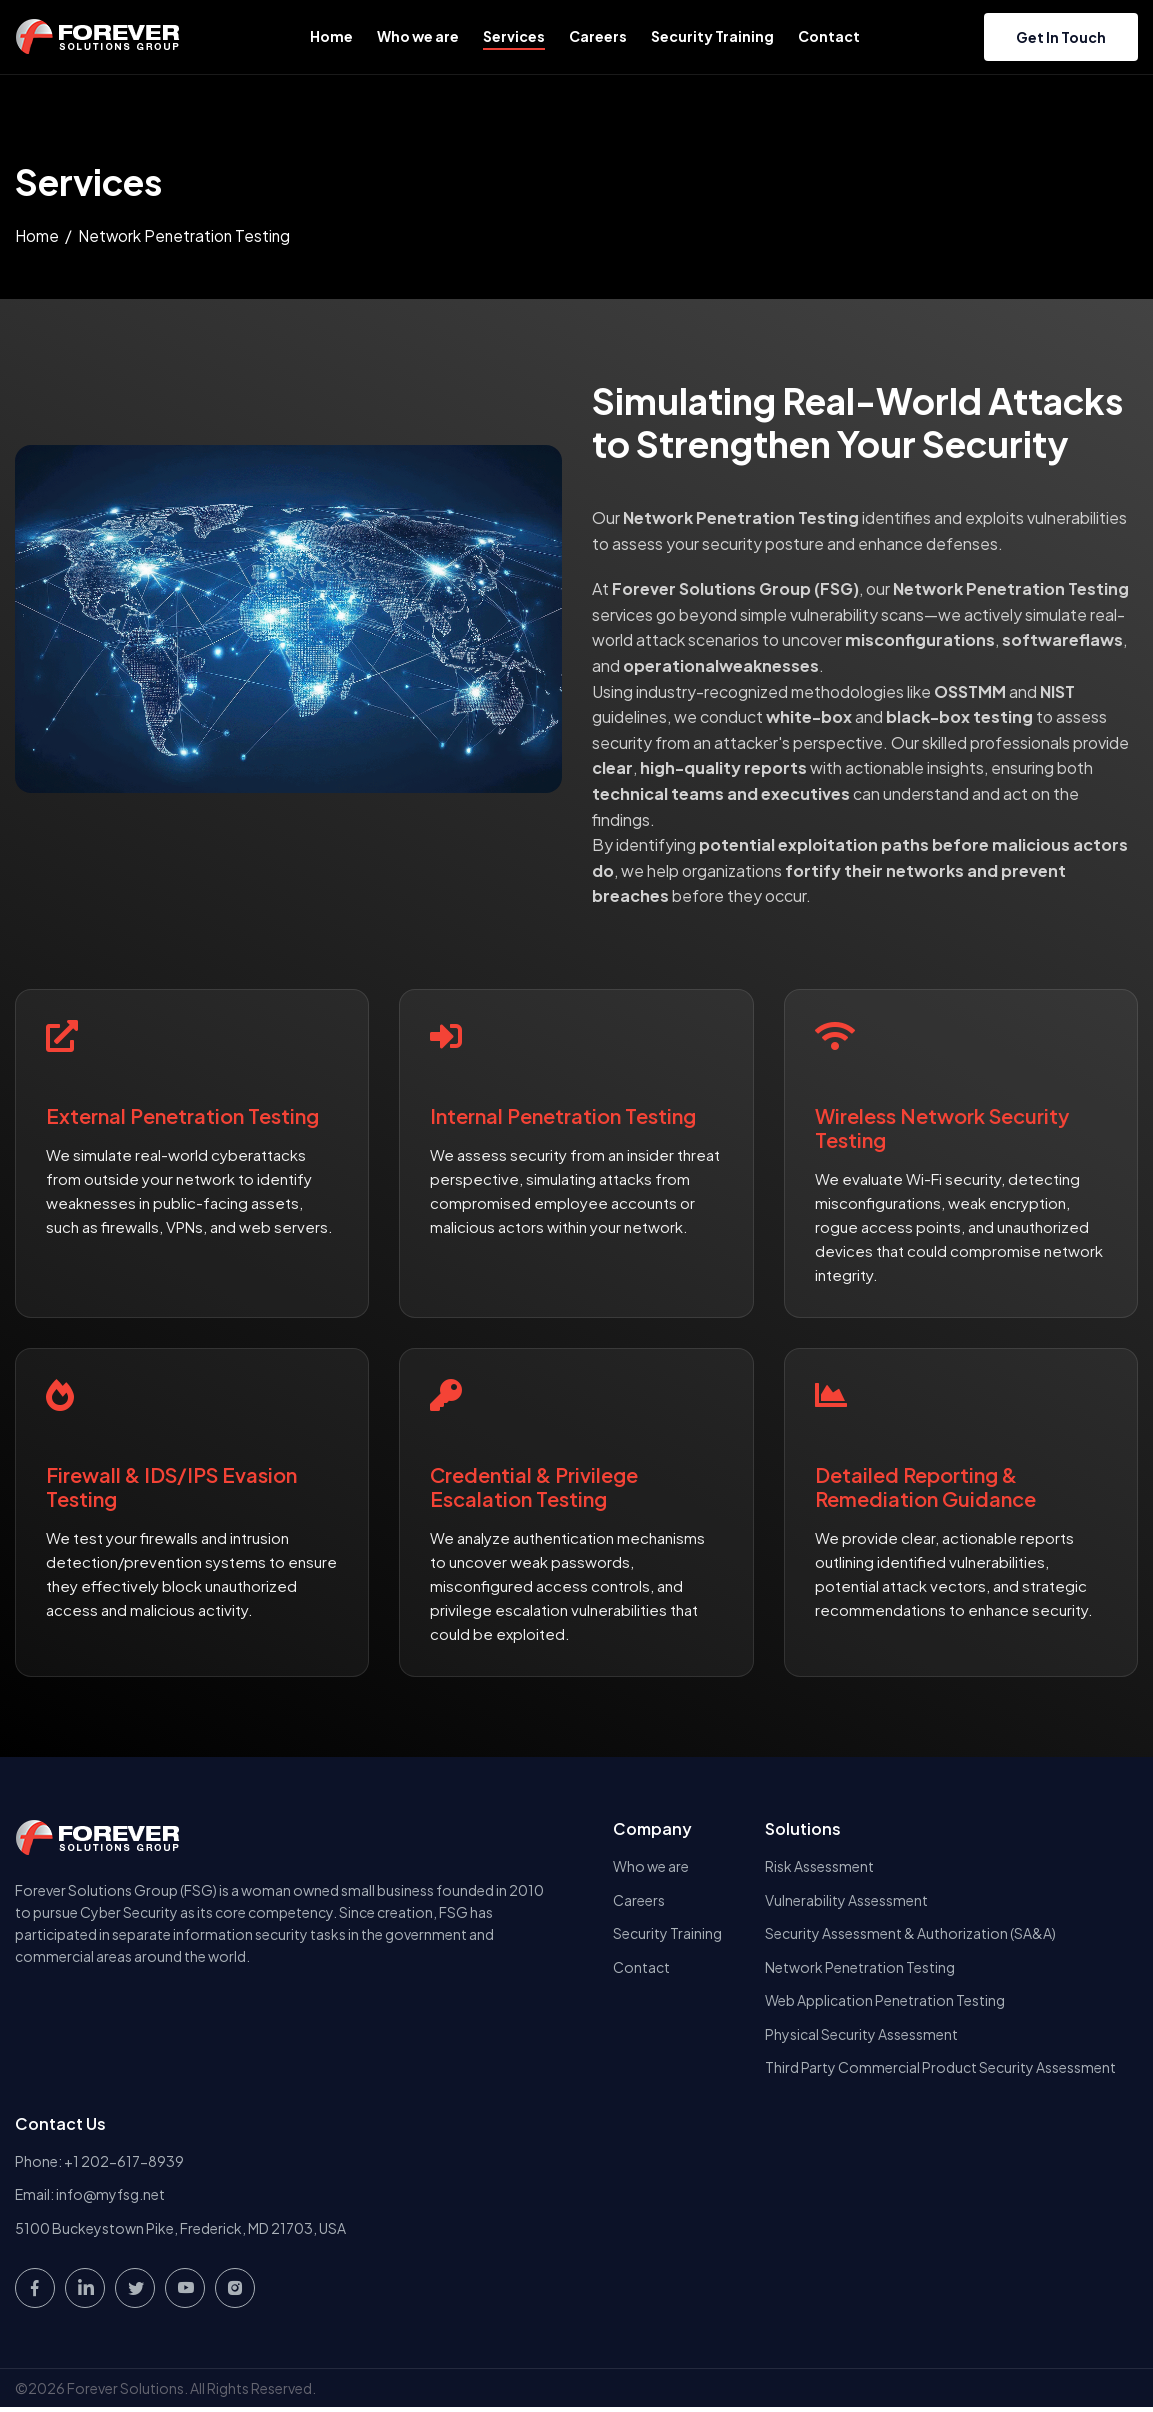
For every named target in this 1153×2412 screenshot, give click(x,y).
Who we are (418, 36)
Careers (598, 36)
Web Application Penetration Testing (885, 2002)
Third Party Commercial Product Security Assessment (940, 2070)
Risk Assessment (819, 1866)
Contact (829, 36)
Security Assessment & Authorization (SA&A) (910, 1934)
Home (331, 36)
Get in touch (1061, 37)
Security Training (712, 36)
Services (514, 36)
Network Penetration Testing (860, 1968)
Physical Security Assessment (861, 2036)
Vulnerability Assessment (846, 1900)
